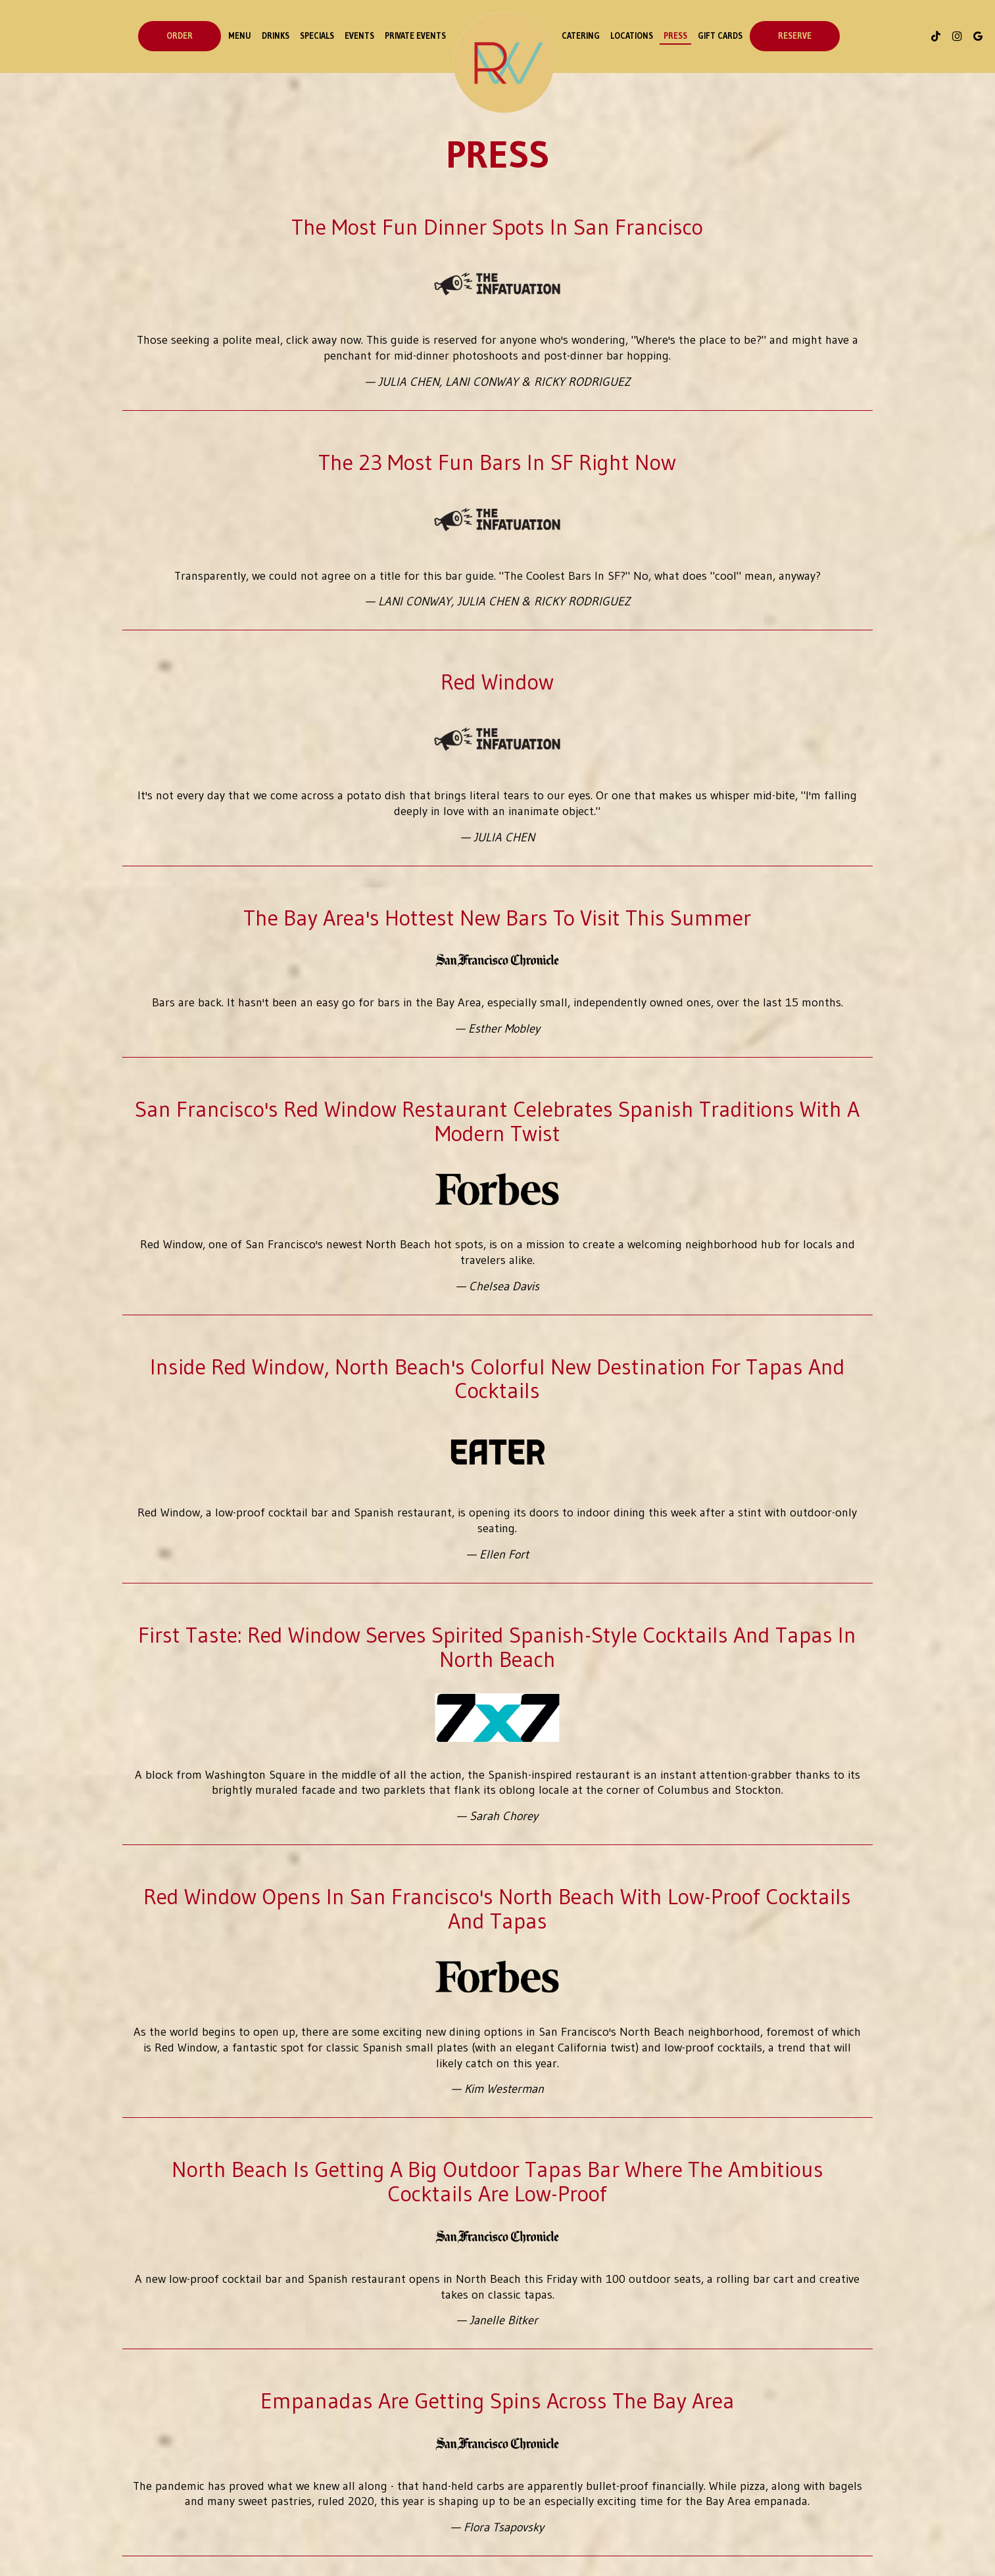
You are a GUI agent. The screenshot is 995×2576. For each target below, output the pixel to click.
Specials (317, 36)
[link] (503, 62)
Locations (631, 36)
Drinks (275, 36)
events (359, 36)
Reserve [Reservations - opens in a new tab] (795, 36)
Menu (239, 36)
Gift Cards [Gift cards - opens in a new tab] (720, 36)
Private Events (415, 36)
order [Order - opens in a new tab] (179, 36)
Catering (581, 36)
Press (675, 36)
